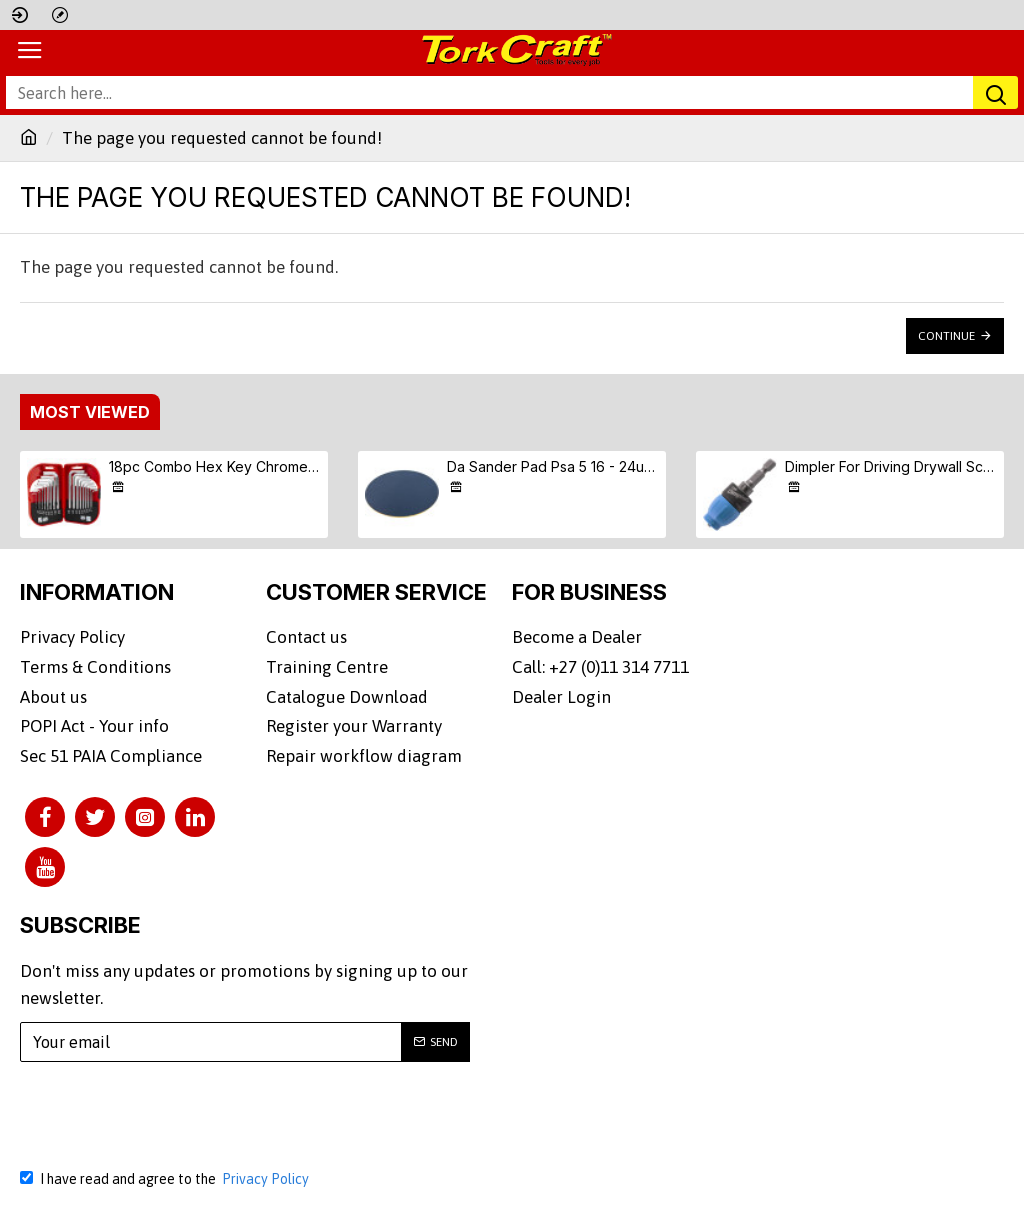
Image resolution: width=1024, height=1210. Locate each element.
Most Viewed (90, 412)
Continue (946, 336)
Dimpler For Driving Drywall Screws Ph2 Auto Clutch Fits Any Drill (891, 466)
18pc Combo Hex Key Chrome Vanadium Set (215, 466)
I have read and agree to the (166, 1167)
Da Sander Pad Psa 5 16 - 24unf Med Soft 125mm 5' (553, 466)
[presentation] (175, 1103)
